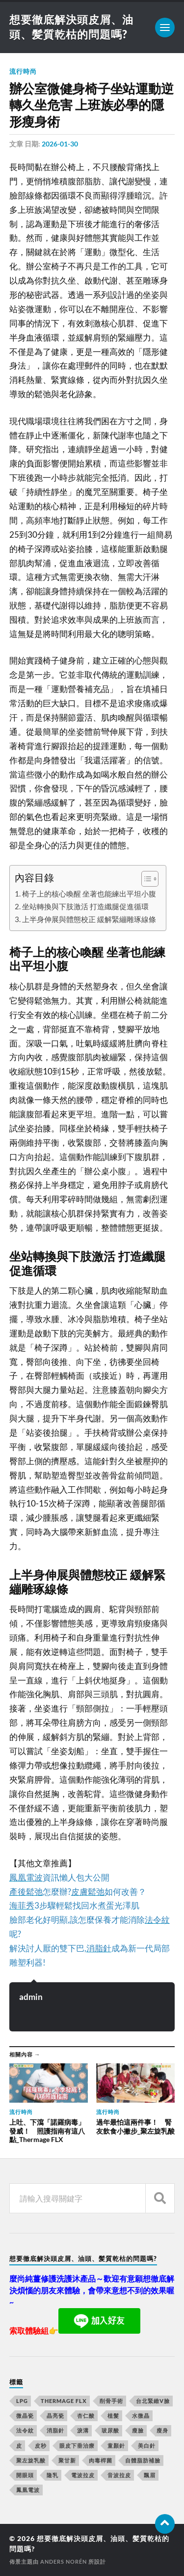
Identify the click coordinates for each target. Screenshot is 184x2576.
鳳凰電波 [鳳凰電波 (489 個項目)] (28, 2490)
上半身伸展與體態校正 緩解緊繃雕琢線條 (89, 919)
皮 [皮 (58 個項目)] (19, 2445)
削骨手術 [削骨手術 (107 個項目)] (111, 2401)
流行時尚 (23, 71)
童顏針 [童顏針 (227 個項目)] (116, 2445)
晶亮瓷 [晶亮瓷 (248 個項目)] (55, 2415)
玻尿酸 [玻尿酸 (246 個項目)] (110, 2430)
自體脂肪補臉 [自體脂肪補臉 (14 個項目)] (142, 2460)
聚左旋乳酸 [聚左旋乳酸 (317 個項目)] (31, 2460)
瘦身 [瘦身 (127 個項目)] (162, 2430)
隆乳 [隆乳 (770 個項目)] (52, 2475)
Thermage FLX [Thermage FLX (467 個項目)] (64, 2401)
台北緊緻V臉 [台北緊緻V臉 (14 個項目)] (153, 2401)
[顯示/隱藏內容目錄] (145, 878)
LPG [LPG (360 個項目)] (22, 2401)
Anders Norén (63, 2561)
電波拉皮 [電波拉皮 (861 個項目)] (83, 2475)
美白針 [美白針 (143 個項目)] (147, 2445)
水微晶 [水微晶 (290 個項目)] (141, 2415)
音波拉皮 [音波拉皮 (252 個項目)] (119, 2475)
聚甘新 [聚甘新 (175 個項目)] (67, 2460)
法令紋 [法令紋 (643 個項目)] (25, 2430)
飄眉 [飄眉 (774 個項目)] (150, 2475)
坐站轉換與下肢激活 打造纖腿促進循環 (85, 906)
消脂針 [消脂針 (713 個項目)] (55, 2430)
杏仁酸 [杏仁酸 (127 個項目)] (86, 2415)
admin (31, 1997)
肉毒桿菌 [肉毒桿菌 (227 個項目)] (100, 2460)
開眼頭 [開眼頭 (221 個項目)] (25, 2475)
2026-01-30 (60, 144)
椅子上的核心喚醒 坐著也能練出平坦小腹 (89, 893)
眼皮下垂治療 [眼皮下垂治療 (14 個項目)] (77, 2445)
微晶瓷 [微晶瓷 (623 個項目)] (25, 2415)
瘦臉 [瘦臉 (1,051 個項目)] (138, 2430)
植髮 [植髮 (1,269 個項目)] (113, 2415)
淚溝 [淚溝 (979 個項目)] (83, 2430)
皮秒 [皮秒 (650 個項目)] (41, 2445)
